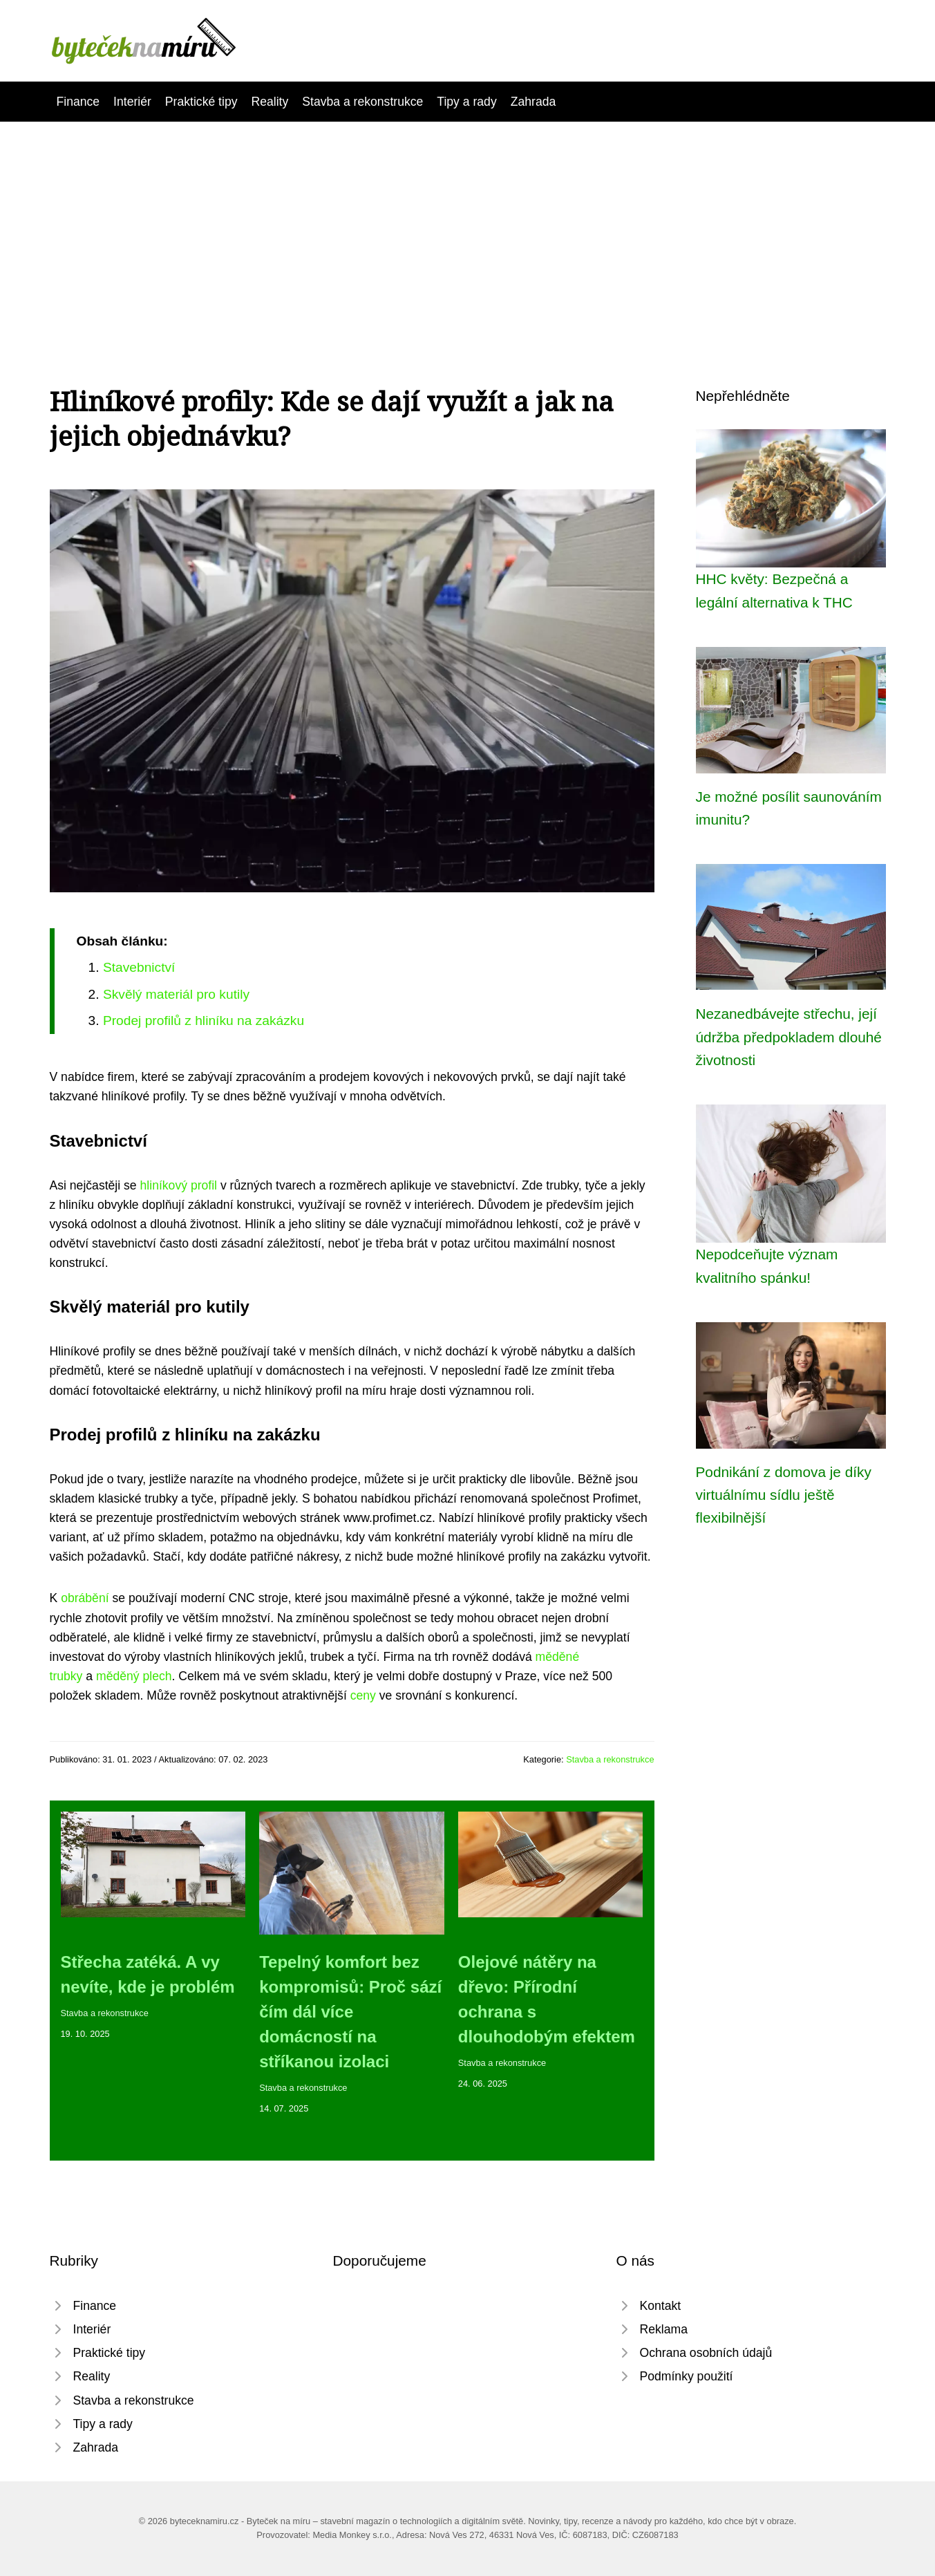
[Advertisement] (467, 225)
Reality (269, 102)
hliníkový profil (178, 1185)
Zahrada (533, 102)
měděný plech (134, 1676)
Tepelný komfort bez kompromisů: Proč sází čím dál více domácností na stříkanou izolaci (350, 2012)
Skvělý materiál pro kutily (176, 994)
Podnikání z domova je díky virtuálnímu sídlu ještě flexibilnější (783, 1495)
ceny (363, 1695)
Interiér (132, 102)
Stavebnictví (139, 967)
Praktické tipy (201, 102)
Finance (78, 102)
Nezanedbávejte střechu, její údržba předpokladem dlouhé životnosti (789, 1037)
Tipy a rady (466, 102)
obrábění (84, 1598)
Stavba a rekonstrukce (362, 102)
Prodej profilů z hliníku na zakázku (203, 1020)
